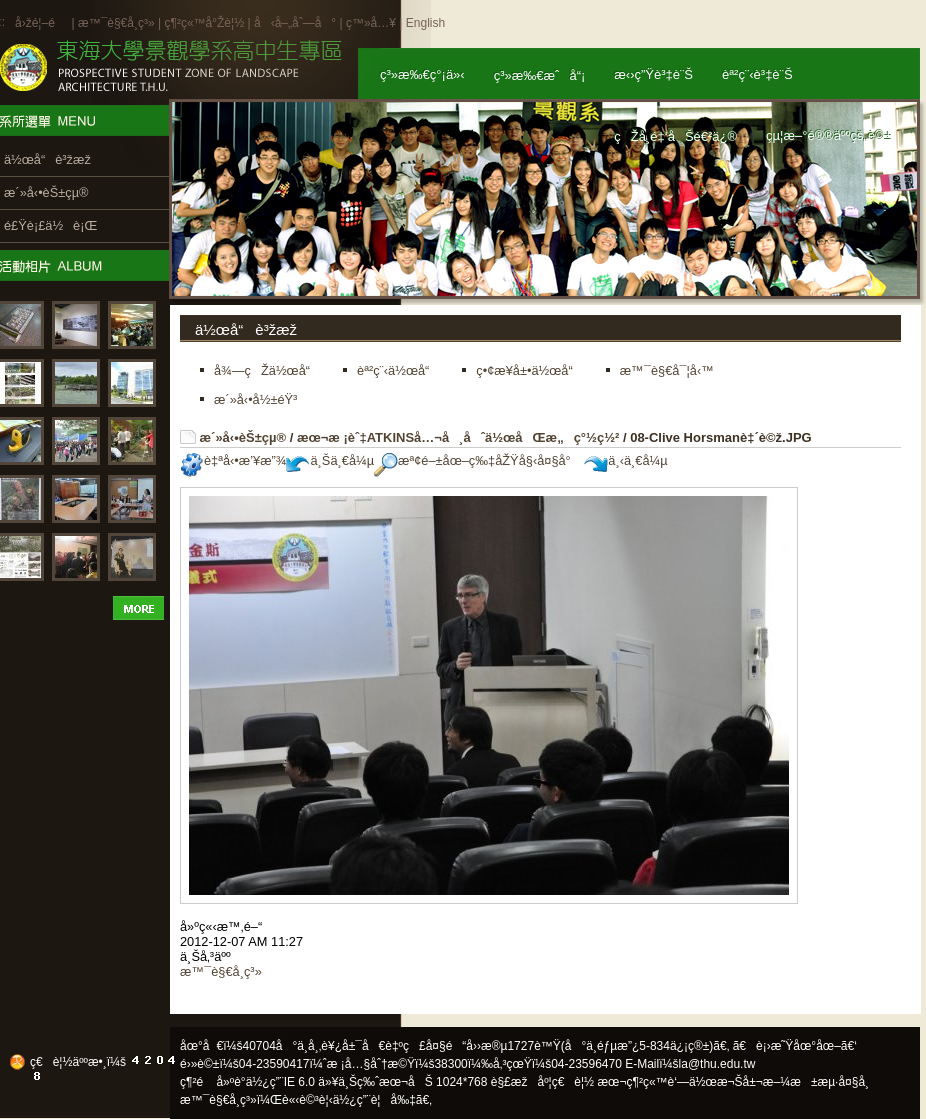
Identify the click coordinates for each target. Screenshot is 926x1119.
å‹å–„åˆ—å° (295, 23)
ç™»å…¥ (371, 23)
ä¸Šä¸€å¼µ (330, 460)
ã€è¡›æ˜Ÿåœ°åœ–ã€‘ (795, 1046)
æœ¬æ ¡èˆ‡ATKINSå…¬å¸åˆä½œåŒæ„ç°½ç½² (458, 437)
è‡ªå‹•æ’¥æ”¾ (233, 460)
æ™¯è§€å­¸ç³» (118, 23)
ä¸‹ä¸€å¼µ (625, 460)
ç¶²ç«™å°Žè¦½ (204, 23)
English (425, 23)
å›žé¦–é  (41, 23)
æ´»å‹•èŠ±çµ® (243, 437)
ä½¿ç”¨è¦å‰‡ (374, 1100)
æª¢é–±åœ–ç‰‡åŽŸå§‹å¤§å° (477, 460)
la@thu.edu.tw (717, 1064)
